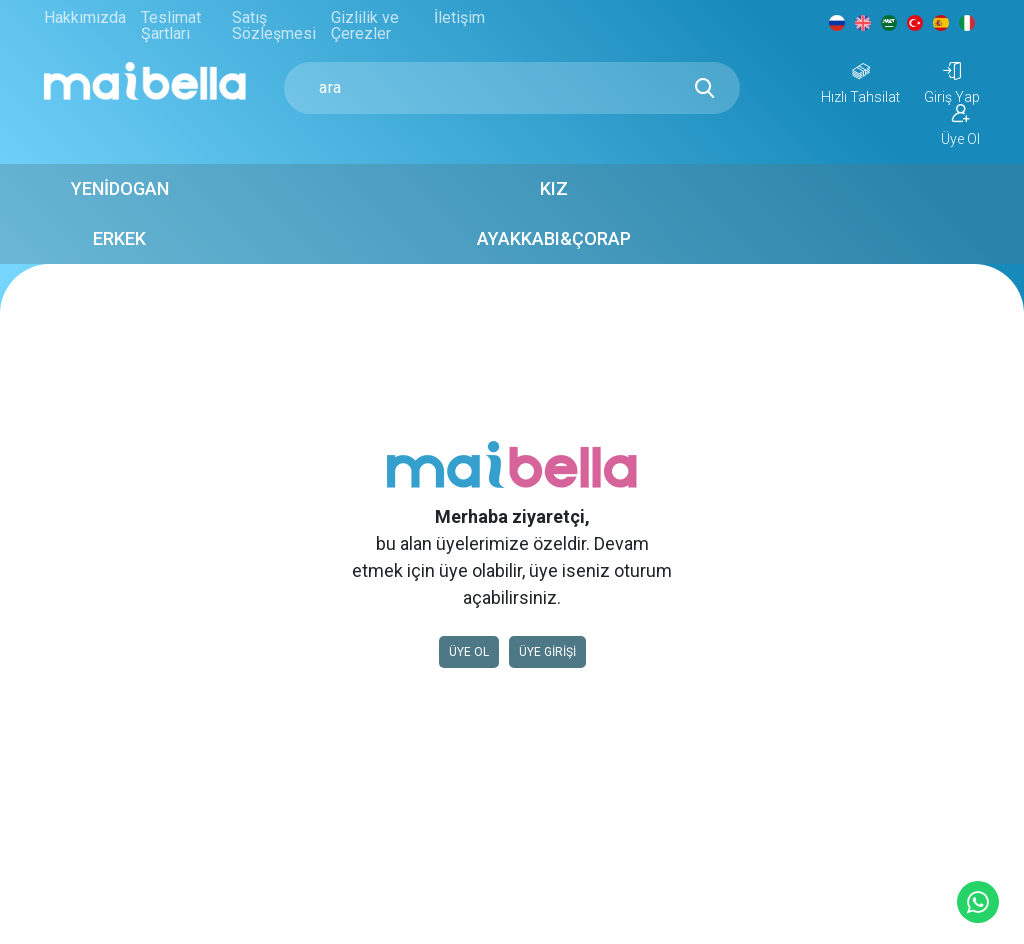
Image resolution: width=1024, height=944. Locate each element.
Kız (432, 198)
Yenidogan (272, 198)
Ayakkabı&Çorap (752, 198)
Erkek (592, 198)
